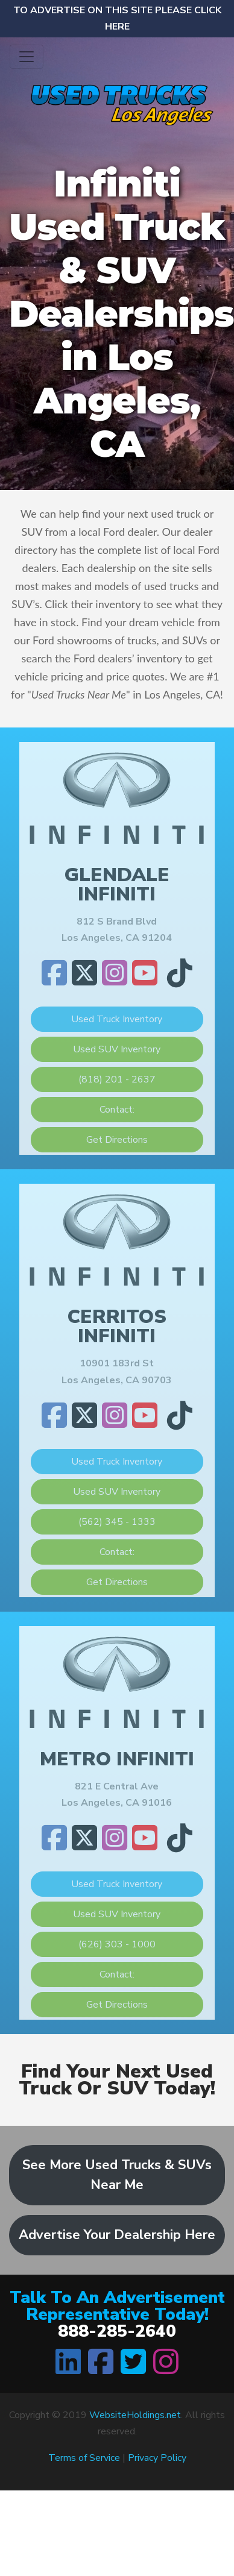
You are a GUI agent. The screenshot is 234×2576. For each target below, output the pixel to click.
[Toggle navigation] (26, 57)
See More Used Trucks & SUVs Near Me (117, 2175)
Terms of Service (84, 2457)
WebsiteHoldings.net (135, 2415)
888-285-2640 (117, 2331)
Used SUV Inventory (116, 1049)
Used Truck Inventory (116, 1019)
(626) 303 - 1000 (117, 1944)
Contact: (117, 1109)
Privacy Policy (157, 2457)
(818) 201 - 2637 (117, 1079)
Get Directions (117, 1139)
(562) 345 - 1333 (117, 1521)
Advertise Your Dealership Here (117, 2235)
